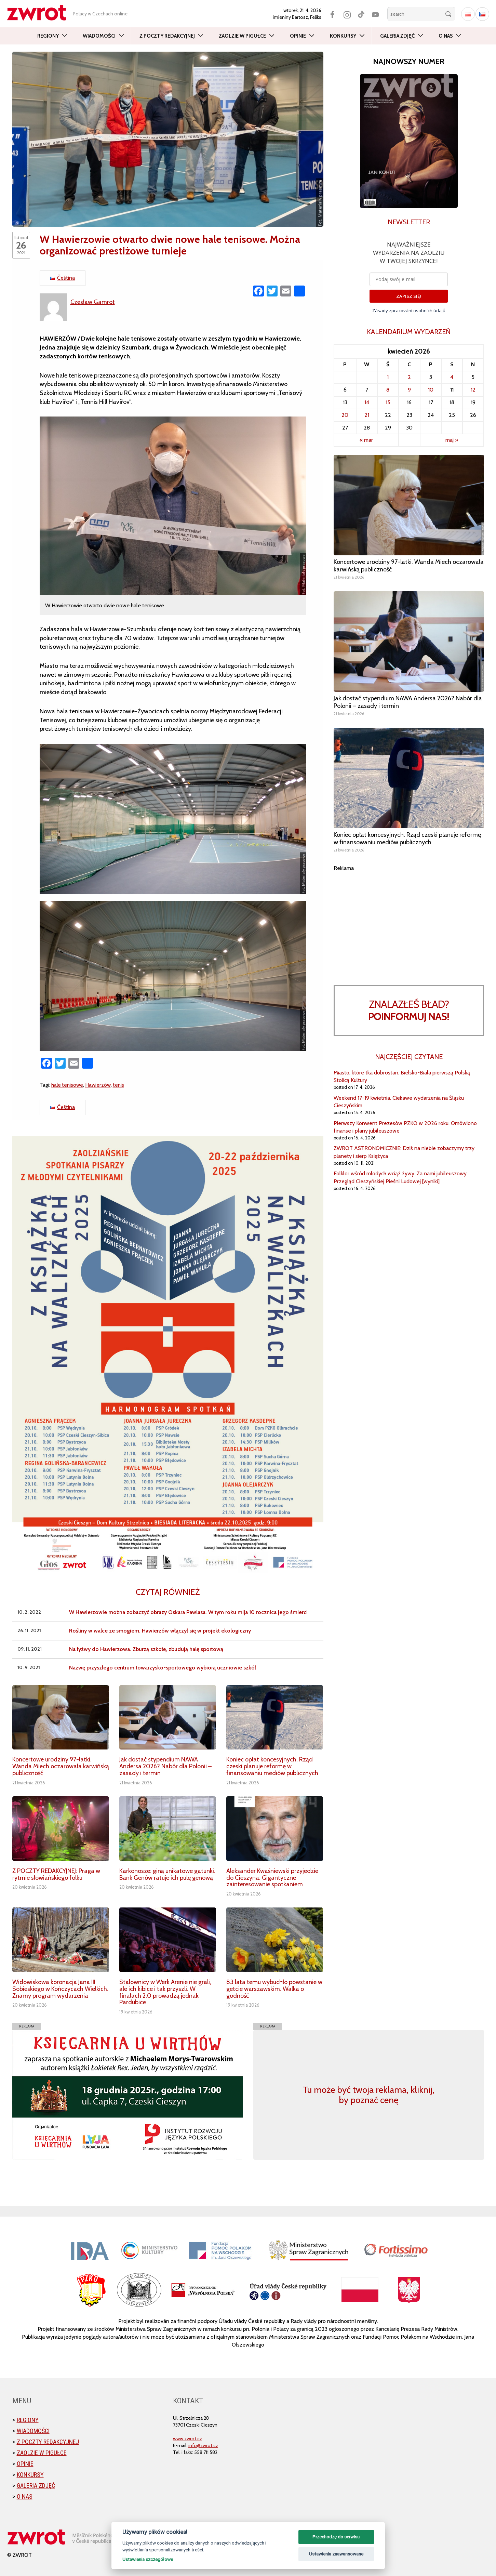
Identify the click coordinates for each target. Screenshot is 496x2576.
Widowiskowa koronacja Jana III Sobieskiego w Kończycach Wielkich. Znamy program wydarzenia (60, 1988)
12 (473, 389)
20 (344, 415)
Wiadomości (99, 36)
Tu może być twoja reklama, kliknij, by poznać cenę (368, 2094)
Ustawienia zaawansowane (336, 2554)
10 (430, 389)
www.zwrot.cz (187, 2438)
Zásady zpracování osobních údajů (408, 310)
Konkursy (343, 36)
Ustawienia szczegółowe (147, 2559)
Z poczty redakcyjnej (167, 36)
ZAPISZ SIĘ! (408, 296)
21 (366, 415)
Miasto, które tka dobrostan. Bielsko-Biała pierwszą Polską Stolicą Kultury (402, 1076)
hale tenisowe (67, 1085)
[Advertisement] (409, 920)
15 (388, 402)
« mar (366, 440)
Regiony (48, 36)
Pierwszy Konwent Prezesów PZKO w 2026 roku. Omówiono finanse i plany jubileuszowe (405, 1127)
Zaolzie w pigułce (242, 36)
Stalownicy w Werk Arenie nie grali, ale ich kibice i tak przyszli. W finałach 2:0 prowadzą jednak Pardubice (165, 1992)
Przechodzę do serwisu (336, 2536)
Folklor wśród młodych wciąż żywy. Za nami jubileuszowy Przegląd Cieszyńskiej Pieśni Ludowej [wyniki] (400, 1177)
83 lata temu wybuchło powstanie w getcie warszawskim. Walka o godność (274, 1988)
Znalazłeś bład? (408, 1010)
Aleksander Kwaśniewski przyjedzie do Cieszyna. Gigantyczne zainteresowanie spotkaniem (272, 1877)
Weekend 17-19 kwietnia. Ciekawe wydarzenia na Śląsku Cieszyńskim (399, 1102)
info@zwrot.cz (203, 2445)
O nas (446, 36)
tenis (118, 1085)
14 (366, 402)
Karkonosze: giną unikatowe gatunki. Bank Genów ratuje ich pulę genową (167, 1874)
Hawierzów (98, 1085)
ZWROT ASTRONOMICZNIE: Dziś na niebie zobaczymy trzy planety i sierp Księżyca (404, 1152)
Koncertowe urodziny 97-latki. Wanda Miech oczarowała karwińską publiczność (60, 1766)
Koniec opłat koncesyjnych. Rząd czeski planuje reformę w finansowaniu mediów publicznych (272, 1766)
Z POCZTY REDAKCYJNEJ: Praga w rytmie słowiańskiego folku (56, 1874)
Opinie (298, 36)
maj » (451, 440)
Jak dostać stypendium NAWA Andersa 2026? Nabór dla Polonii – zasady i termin (165, 1766)
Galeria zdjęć (397, 36)
